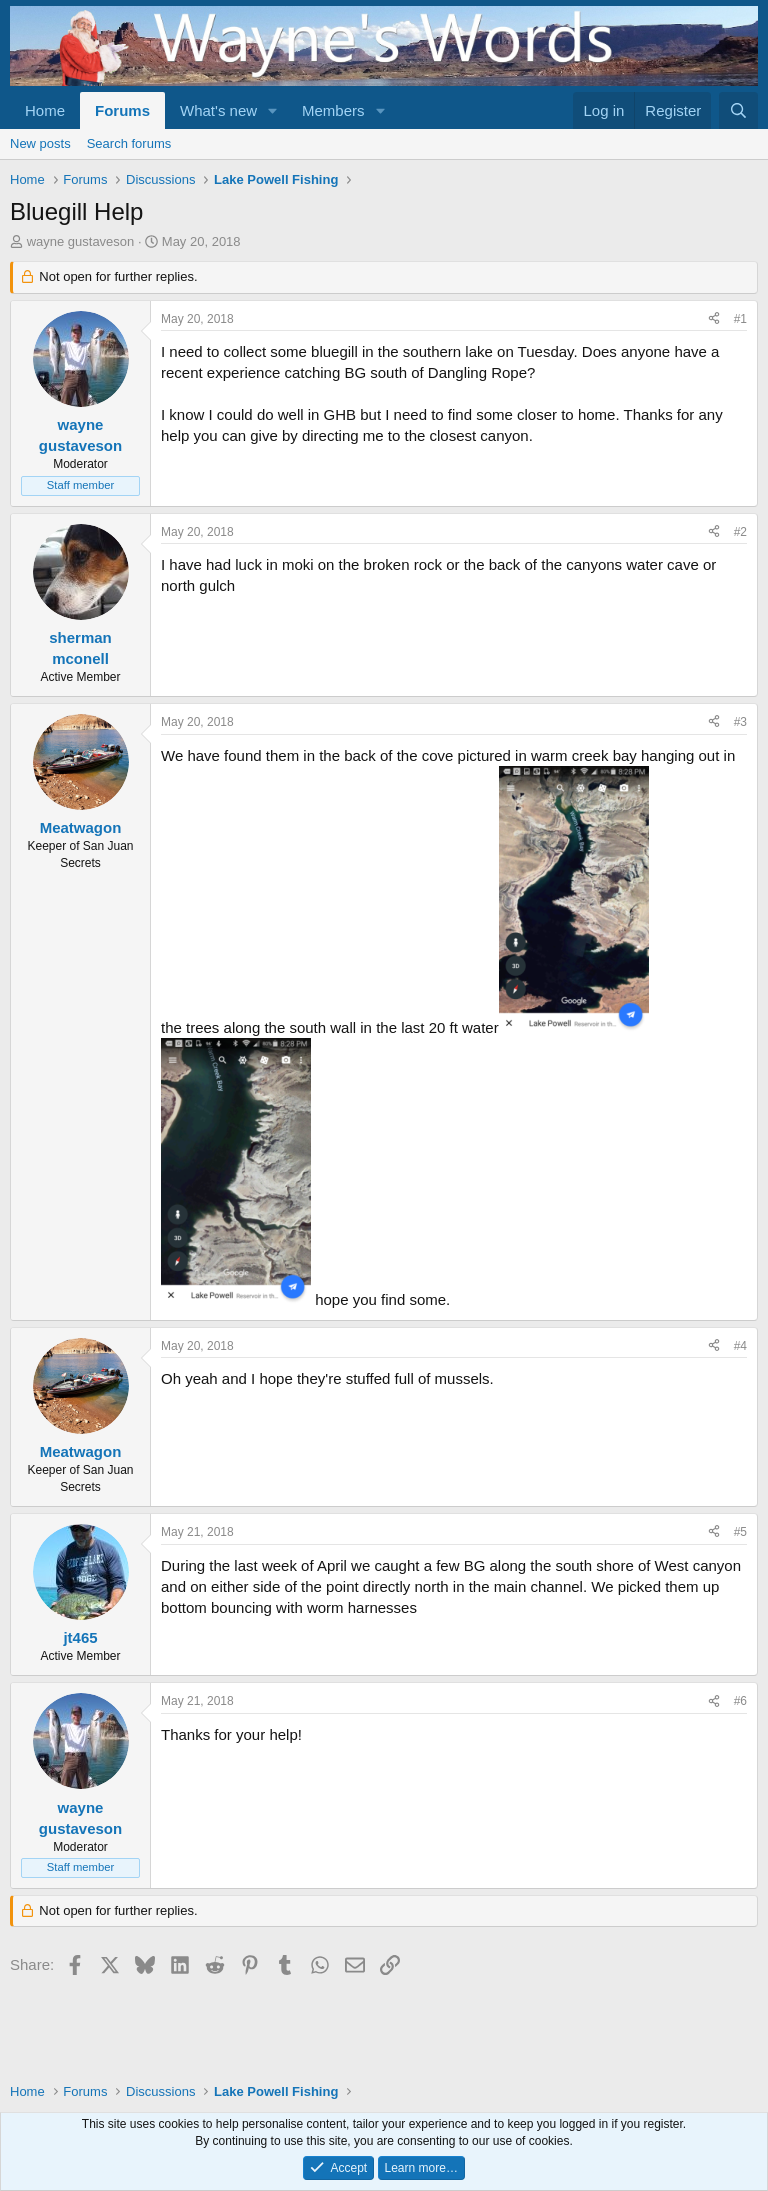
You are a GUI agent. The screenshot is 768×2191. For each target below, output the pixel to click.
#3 (740, 722)
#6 (740, 1701)
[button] (273, 110)
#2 (740, 532)
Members (333, 110)
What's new (218, 110)
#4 (740, 1346)
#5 (740, 1532)
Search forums (129, 143)
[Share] (714, 319)
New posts (40, 143)
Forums (122, 110)
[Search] (738, 110)
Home (45, 110)
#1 (740, 319)
